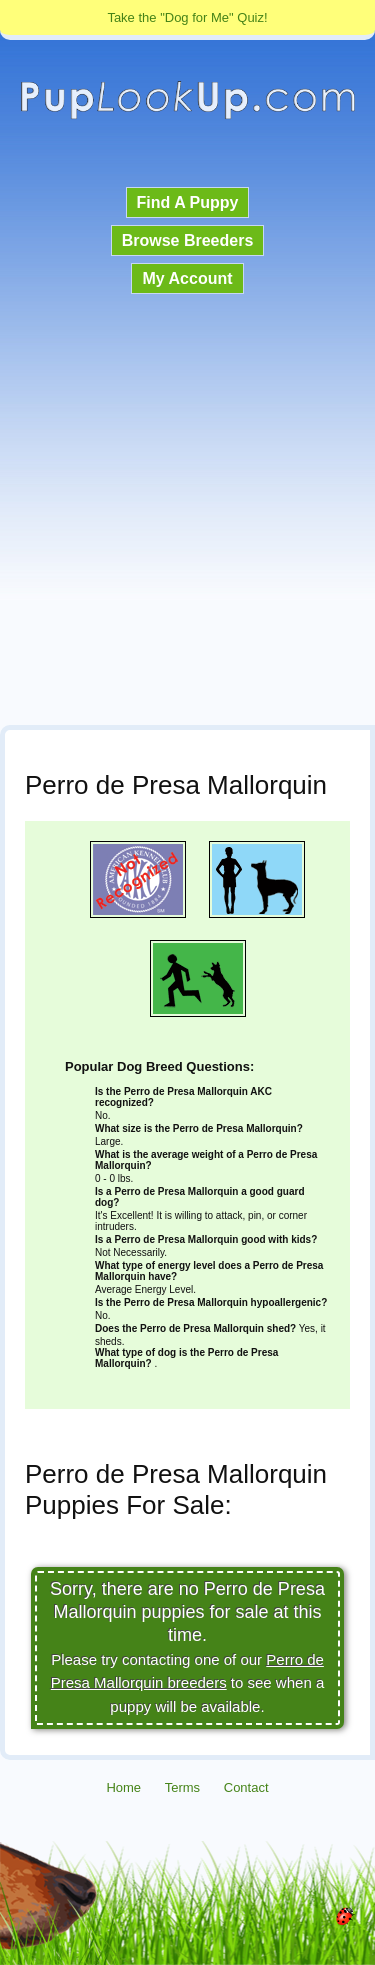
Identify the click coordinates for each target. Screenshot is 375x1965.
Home (123, 1787)
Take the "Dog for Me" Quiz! (187, 17)
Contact (246, 1787)
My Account (187, 278)
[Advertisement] (187, 511)
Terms (182, 1787)
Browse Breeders (188, 240)
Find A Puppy (188, 202)
